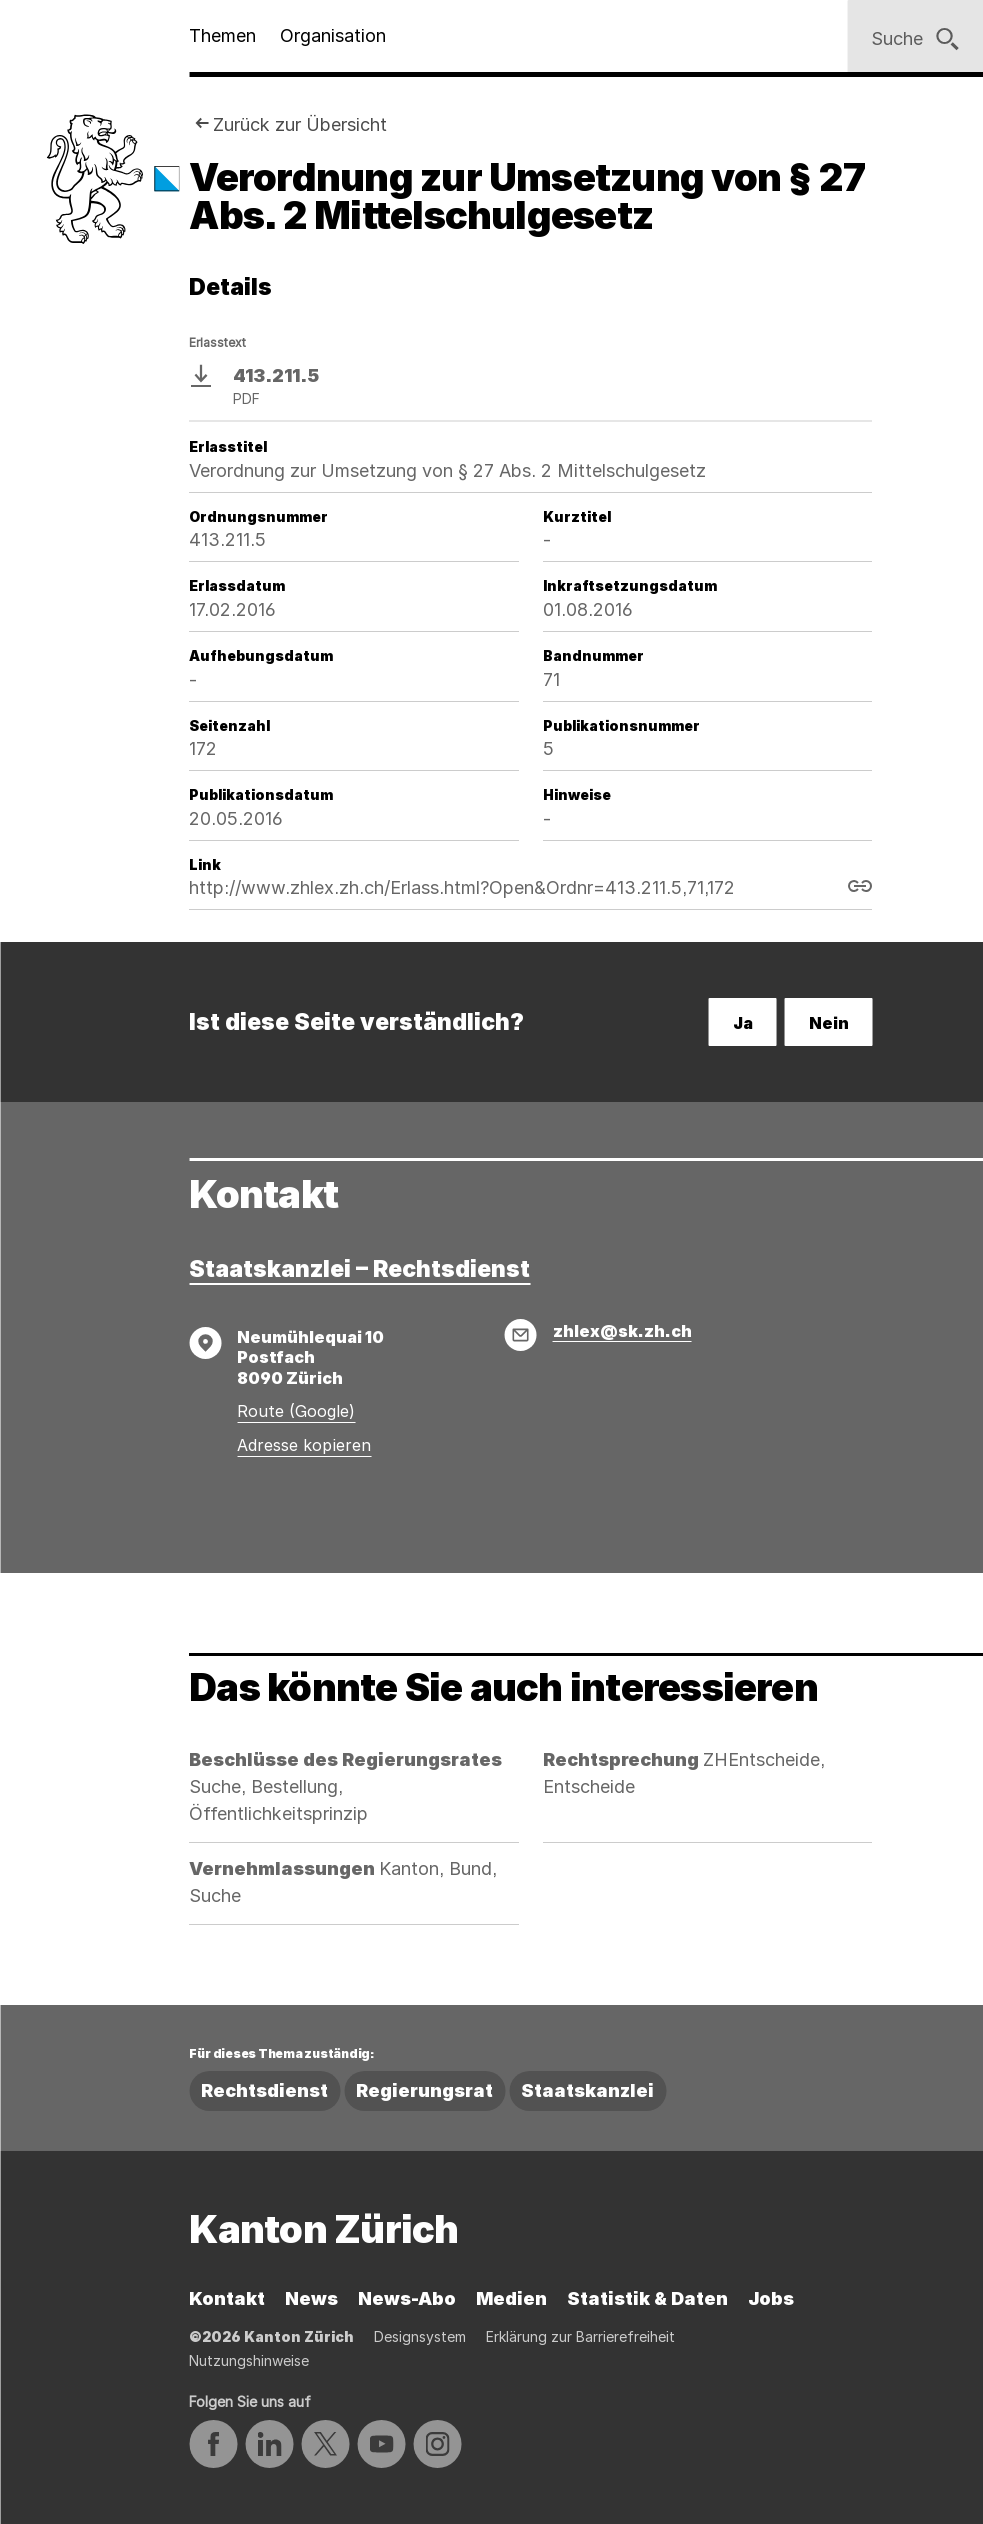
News (311, 2298)
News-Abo (407, 2298)
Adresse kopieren (304, 1445)
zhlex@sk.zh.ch (622, 1331)
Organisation (333, 35)
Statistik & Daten (647, 2298)
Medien (511, 2298)
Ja (743, 1023)
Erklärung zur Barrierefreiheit (580, 2336)
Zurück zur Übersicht (300, 124)
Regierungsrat (424, 2090)
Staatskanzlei (587, 2090)
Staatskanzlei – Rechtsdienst (359, 1269)
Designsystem (420, 2336)
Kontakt (227, 2298)
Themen (222, 35)
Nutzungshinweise (249, 2360)
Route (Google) (296, 1411)
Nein (829, 1023)
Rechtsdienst (264, 2090)
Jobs (771, 2298)
